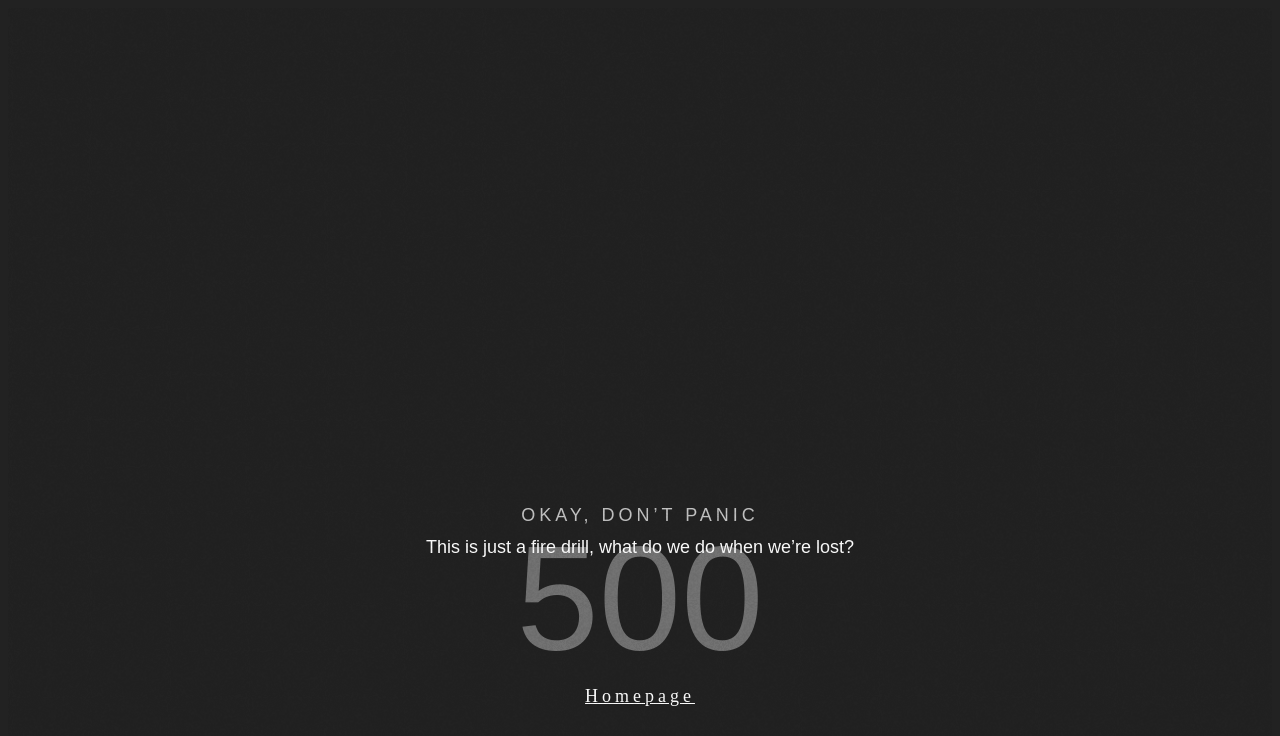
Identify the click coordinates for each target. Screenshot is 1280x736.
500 (640, 598)
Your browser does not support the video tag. (640, 421)
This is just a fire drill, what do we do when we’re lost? (640, 547)
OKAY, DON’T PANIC (640, 515)
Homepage (640, 696)
